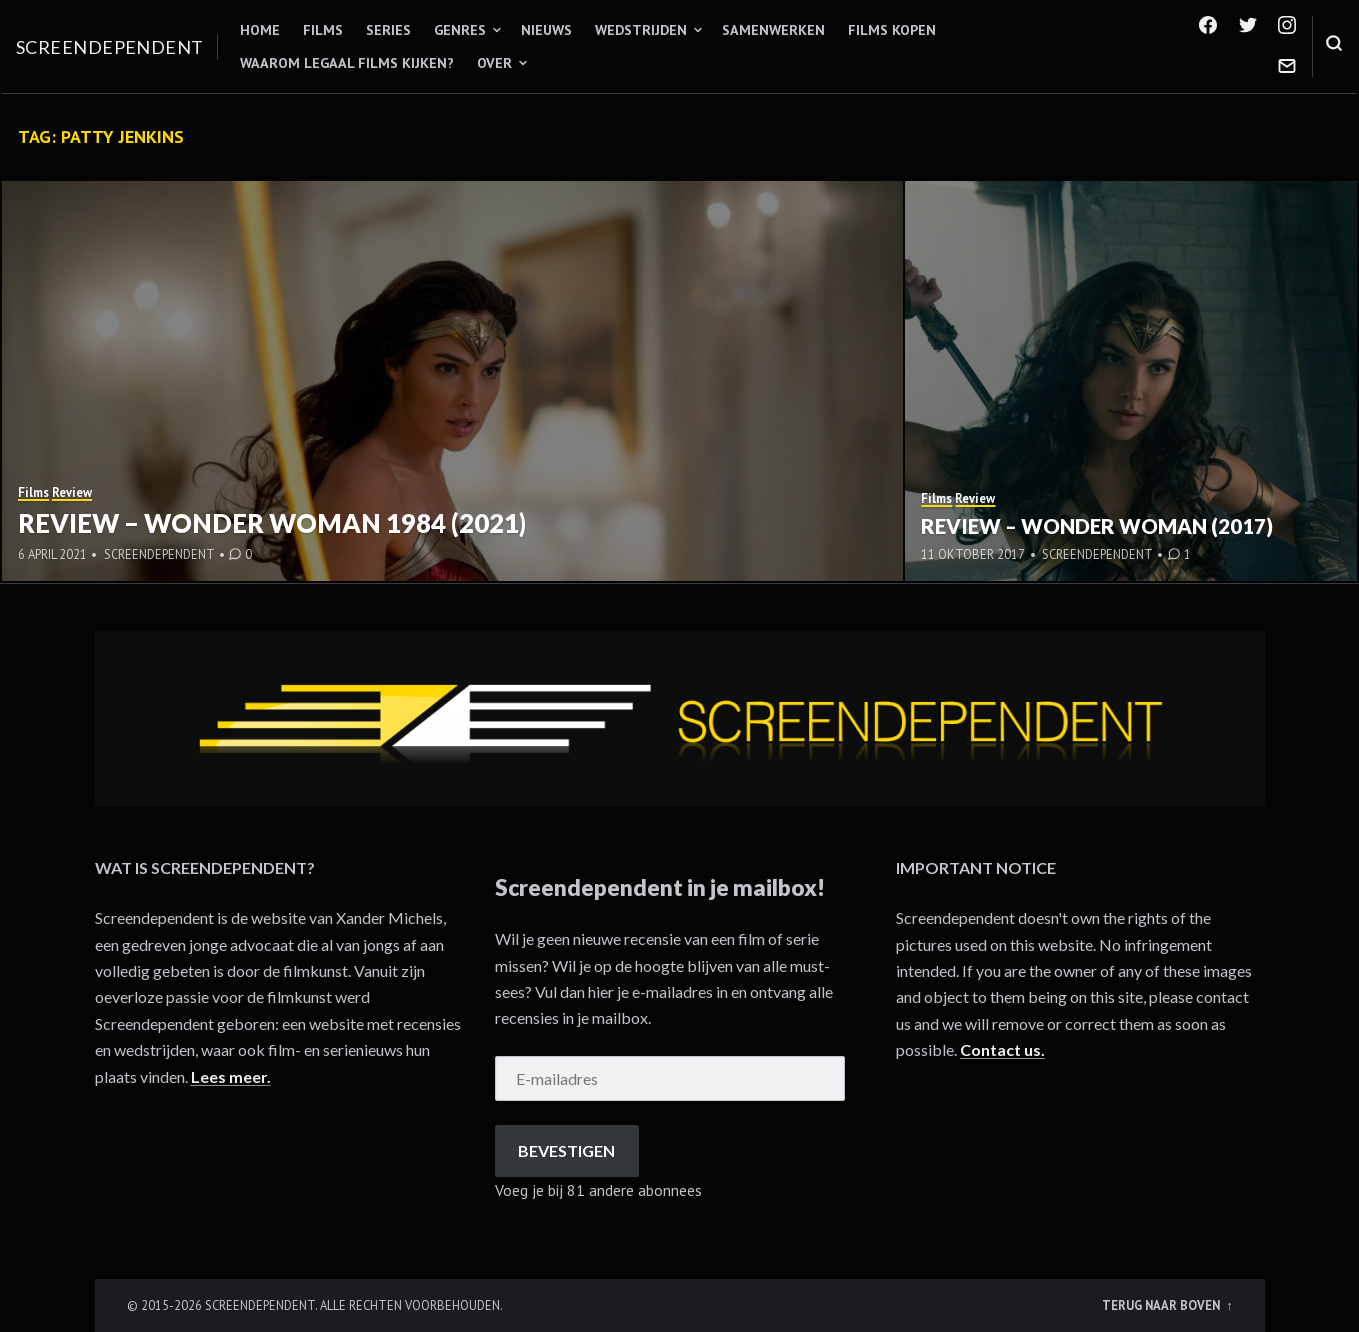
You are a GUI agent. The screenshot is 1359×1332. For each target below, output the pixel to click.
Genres (460, 30)
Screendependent (110, 47)
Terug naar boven (1162, 1305)
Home (260, 30)
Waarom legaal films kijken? (347, 63)
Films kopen (892, 30)
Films (323, 30)
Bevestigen (566, 1150)
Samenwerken (773, 30)
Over (494, 63)
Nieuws (546, 30)
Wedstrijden (641, 30)
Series (388, 30)
